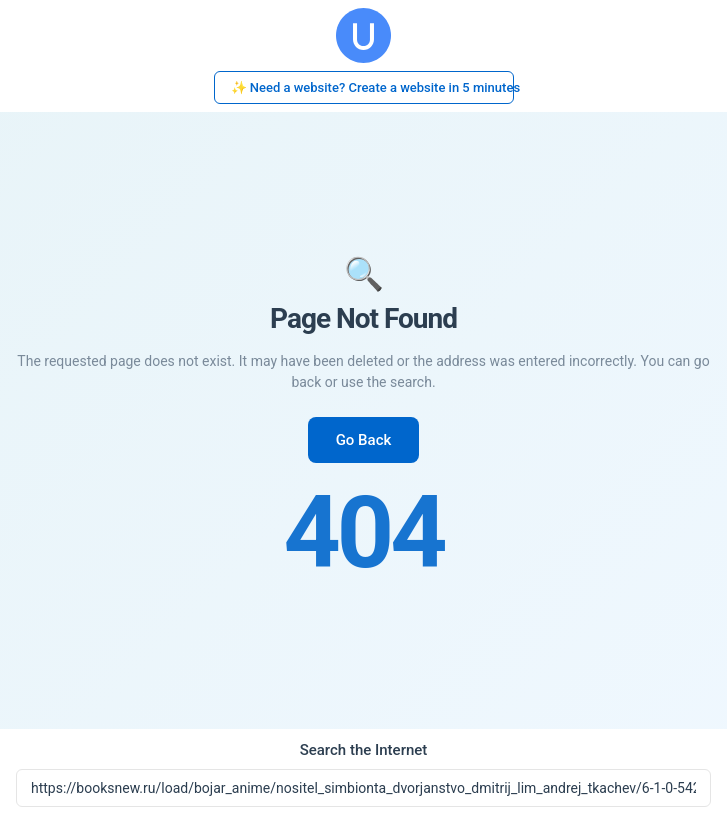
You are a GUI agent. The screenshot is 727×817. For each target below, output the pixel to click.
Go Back (364, 440)
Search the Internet (364, 750)
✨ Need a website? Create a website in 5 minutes (372, 87)
